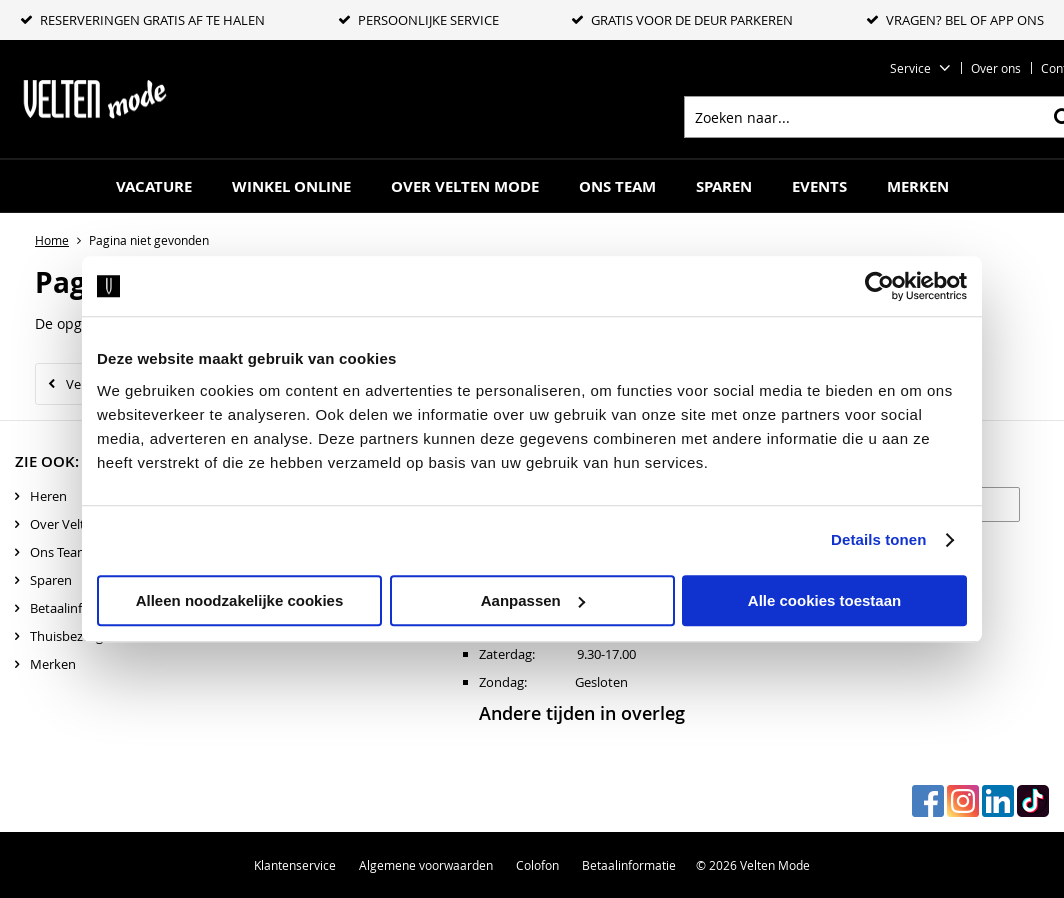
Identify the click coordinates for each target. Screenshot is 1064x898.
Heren (48, 496)
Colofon (537, 865)
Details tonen (878, 539)
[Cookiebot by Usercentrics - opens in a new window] (879, 286)
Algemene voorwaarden (426, 865)
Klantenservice (295, 865)
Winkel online (291, 186)
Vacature (154, 186)
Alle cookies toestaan (824, 600)
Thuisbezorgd (70, 636)
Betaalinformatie (79, 608)
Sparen (724, 186)
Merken (918, 186)
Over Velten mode (465, 186)
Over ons (996, 68)
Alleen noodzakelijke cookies (240, 600)
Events (819, 186)
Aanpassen (533, 600)
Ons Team (617, 186)
